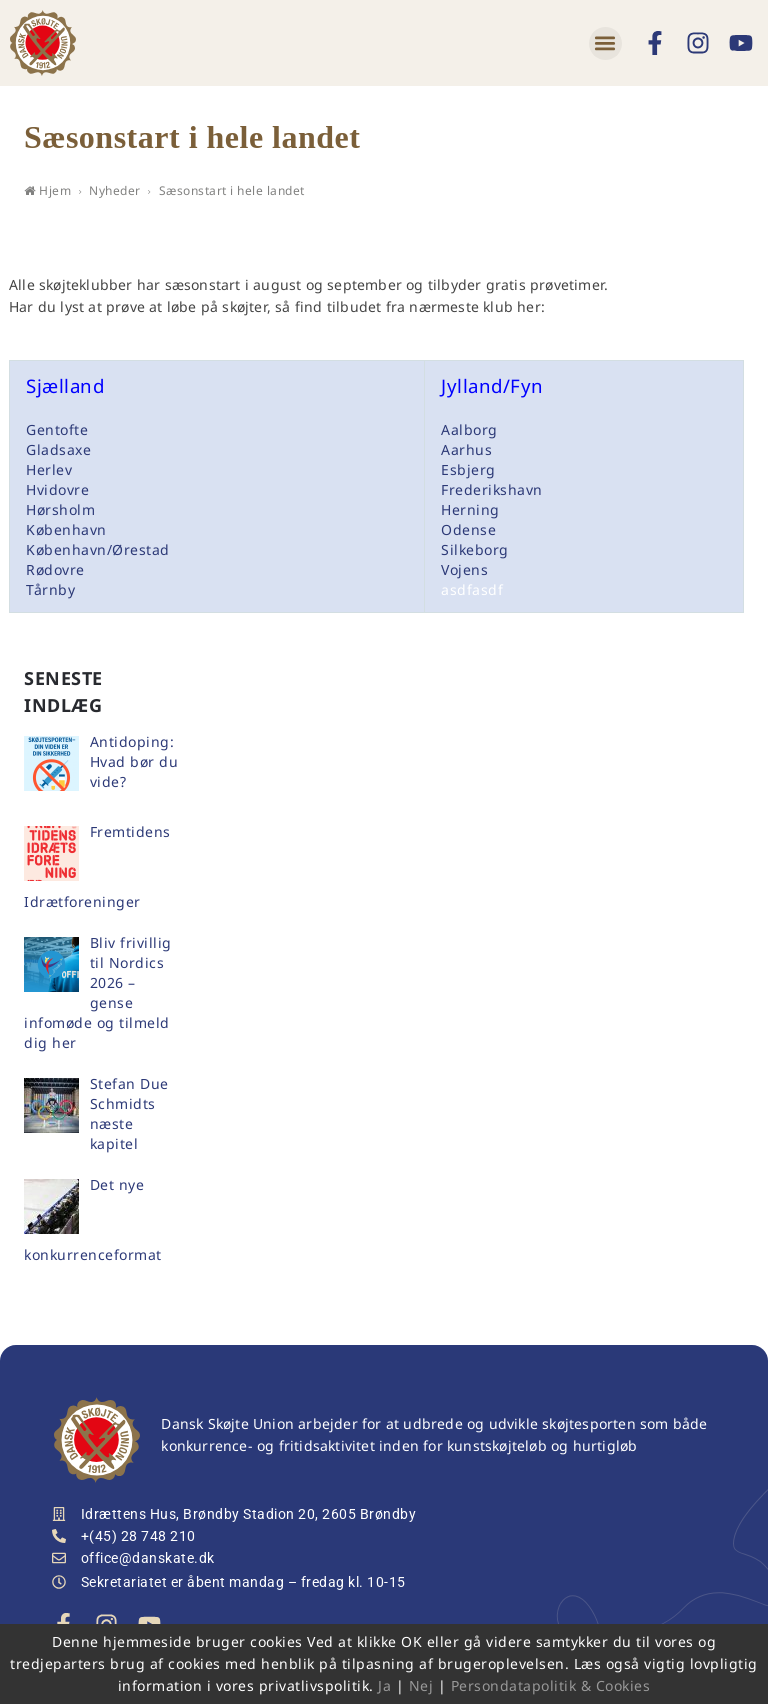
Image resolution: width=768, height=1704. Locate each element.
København (66, 529)
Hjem (47, 190)
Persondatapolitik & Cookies (551, 1685)
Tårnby (50, 589)
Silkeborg (475, 549)
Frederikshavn (492, 489)
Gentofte (57, 429)
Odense (468, 529)
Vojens (464, 569)
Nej (421, 1685)
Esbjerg (468, 469)
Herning (470, 509)
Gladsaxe (58, 449)
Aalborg (469, 429)
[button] (605, 43)
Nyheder (115, 190)
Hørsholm (60, 509)
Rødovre (55, 569)
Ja (384, 1685)
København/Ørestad (98, 549)
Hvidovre (57, 489)
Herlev (49, 469)
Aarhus (466, 449)
